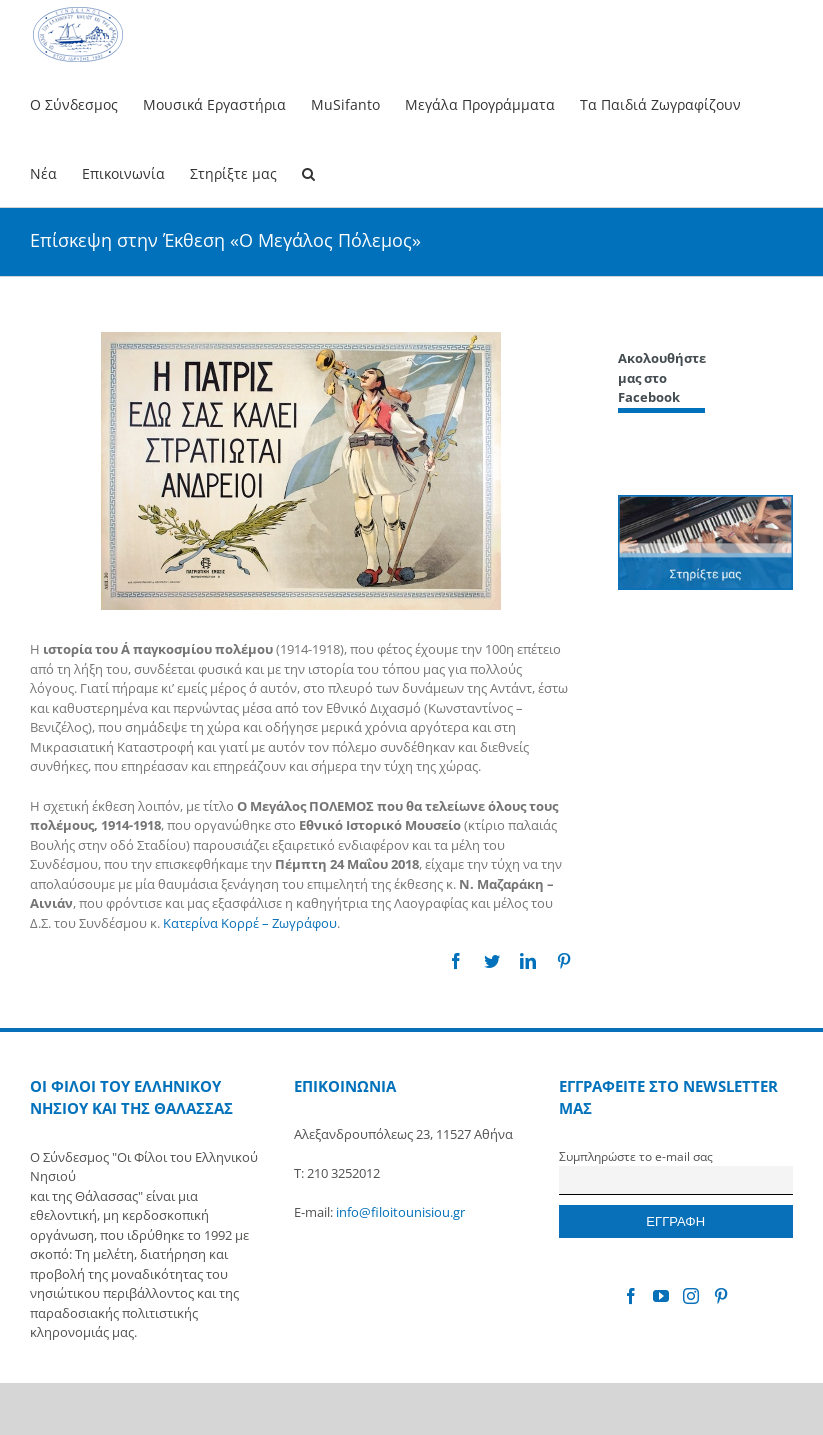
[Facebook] (631, 1296)
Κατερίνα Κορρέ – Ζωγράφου (250, 923)
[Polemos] (301, 471)
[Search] (308, 172)
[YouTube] (661, 1296)
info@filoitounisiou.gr (400, 1212)
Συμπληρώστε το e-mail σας (636, 1156)
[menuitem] (86, 103)
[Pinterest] (721, 1296)
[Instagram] (691, 1296)
